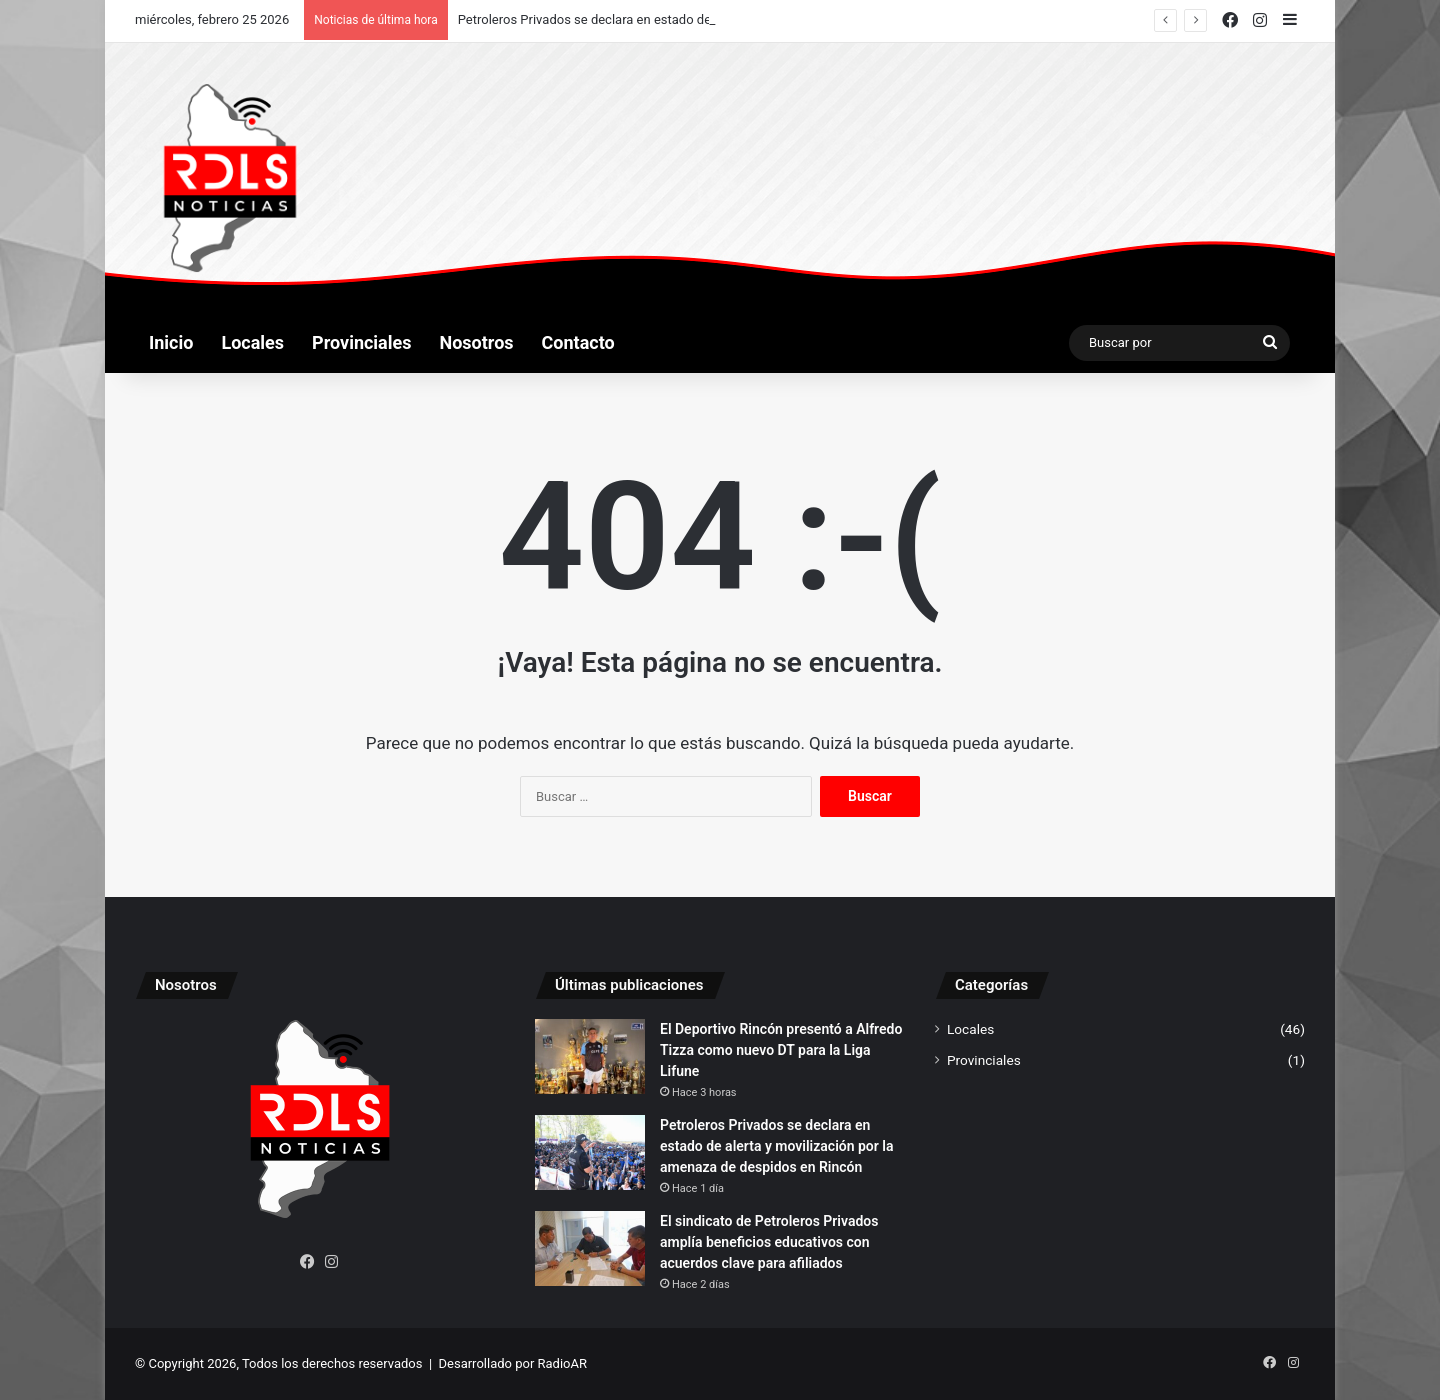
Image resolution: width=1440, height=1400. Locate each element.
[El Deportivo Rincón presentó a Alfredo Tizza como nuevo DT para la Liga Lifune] (590, 1056)
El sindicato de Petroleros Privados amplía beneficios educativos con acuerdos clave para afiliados (769, 1242)
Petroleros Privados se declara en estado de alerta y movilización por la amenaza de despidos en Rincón (776, 1146)
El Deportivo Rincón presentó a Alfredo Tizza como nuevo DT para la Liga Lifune (781, 1050)
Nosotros (477, 342)
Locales (252, 342)
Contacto (578, 342)
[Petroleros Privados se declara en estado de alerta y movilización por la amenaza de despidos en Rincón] (590, 1152)
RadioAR (562, 1363)
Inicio (171, 342)
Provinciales (361, 342)
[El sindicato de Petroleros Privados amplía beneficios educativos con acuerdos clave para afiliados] (590, 1248)
